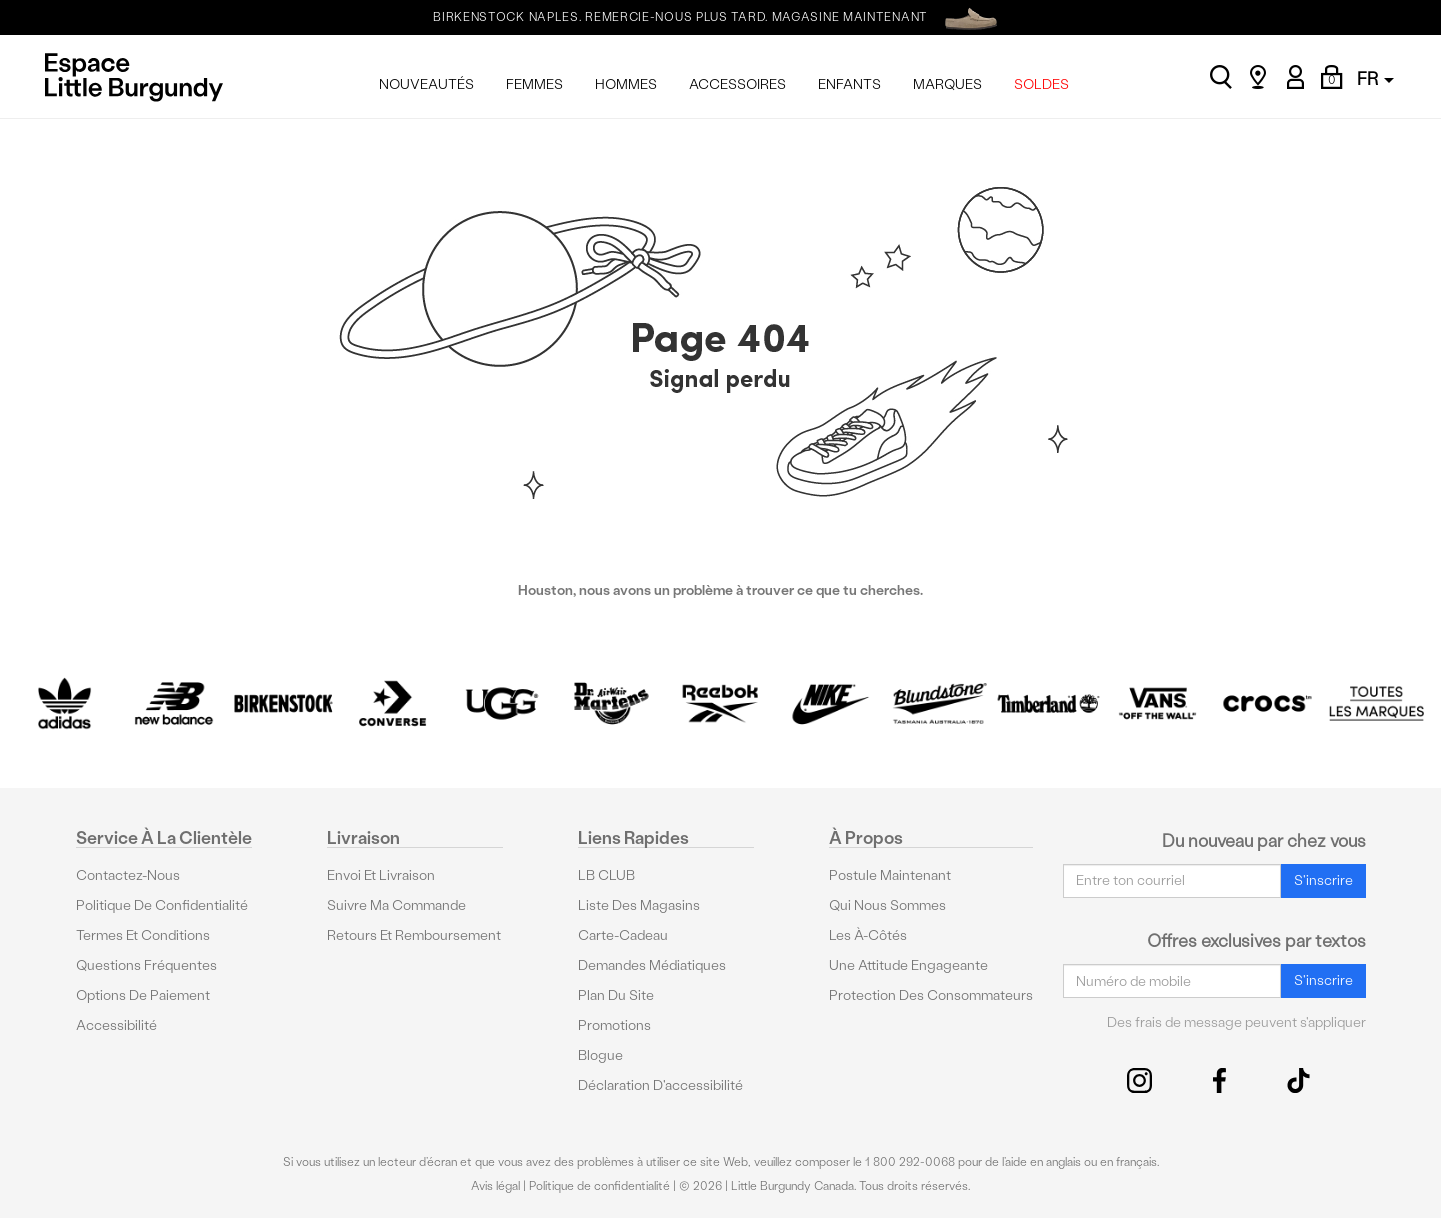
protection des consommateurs (931, 994)
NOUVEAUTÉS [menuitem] (426, 84)
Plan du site (616, 994)
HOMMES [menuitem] (626, 84)
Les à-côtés (868, 934)
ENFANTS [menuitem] (849, 84)
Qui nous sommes (887, 904)
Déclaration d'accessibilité (660, 1084)
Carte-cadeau (623, 934)
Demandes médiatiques (652, 964)
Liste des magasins (639, 904)
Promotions (614, 1024)
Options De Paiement (143, 994)
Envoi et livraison (381, 874)
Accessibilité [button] (116, 1024)
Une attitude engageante (908, 964)
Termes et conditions (143, 934)
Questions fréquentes (146, 964)
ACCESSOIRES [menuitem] (737, 84)
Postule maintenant (890, 874)
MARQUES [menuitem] (947, 84)
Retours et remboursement (414, 934)
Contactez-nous (128, 874)
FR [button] (1375, 78)
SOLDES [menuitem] (1041, 84)
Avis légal (495, 1186)
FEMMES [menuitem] (534, 84)
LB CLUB (606, 874)
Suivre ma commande (396, 904)
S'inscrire (1323, 880)
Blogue (600, 1054)
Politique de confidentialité (162, 904)
